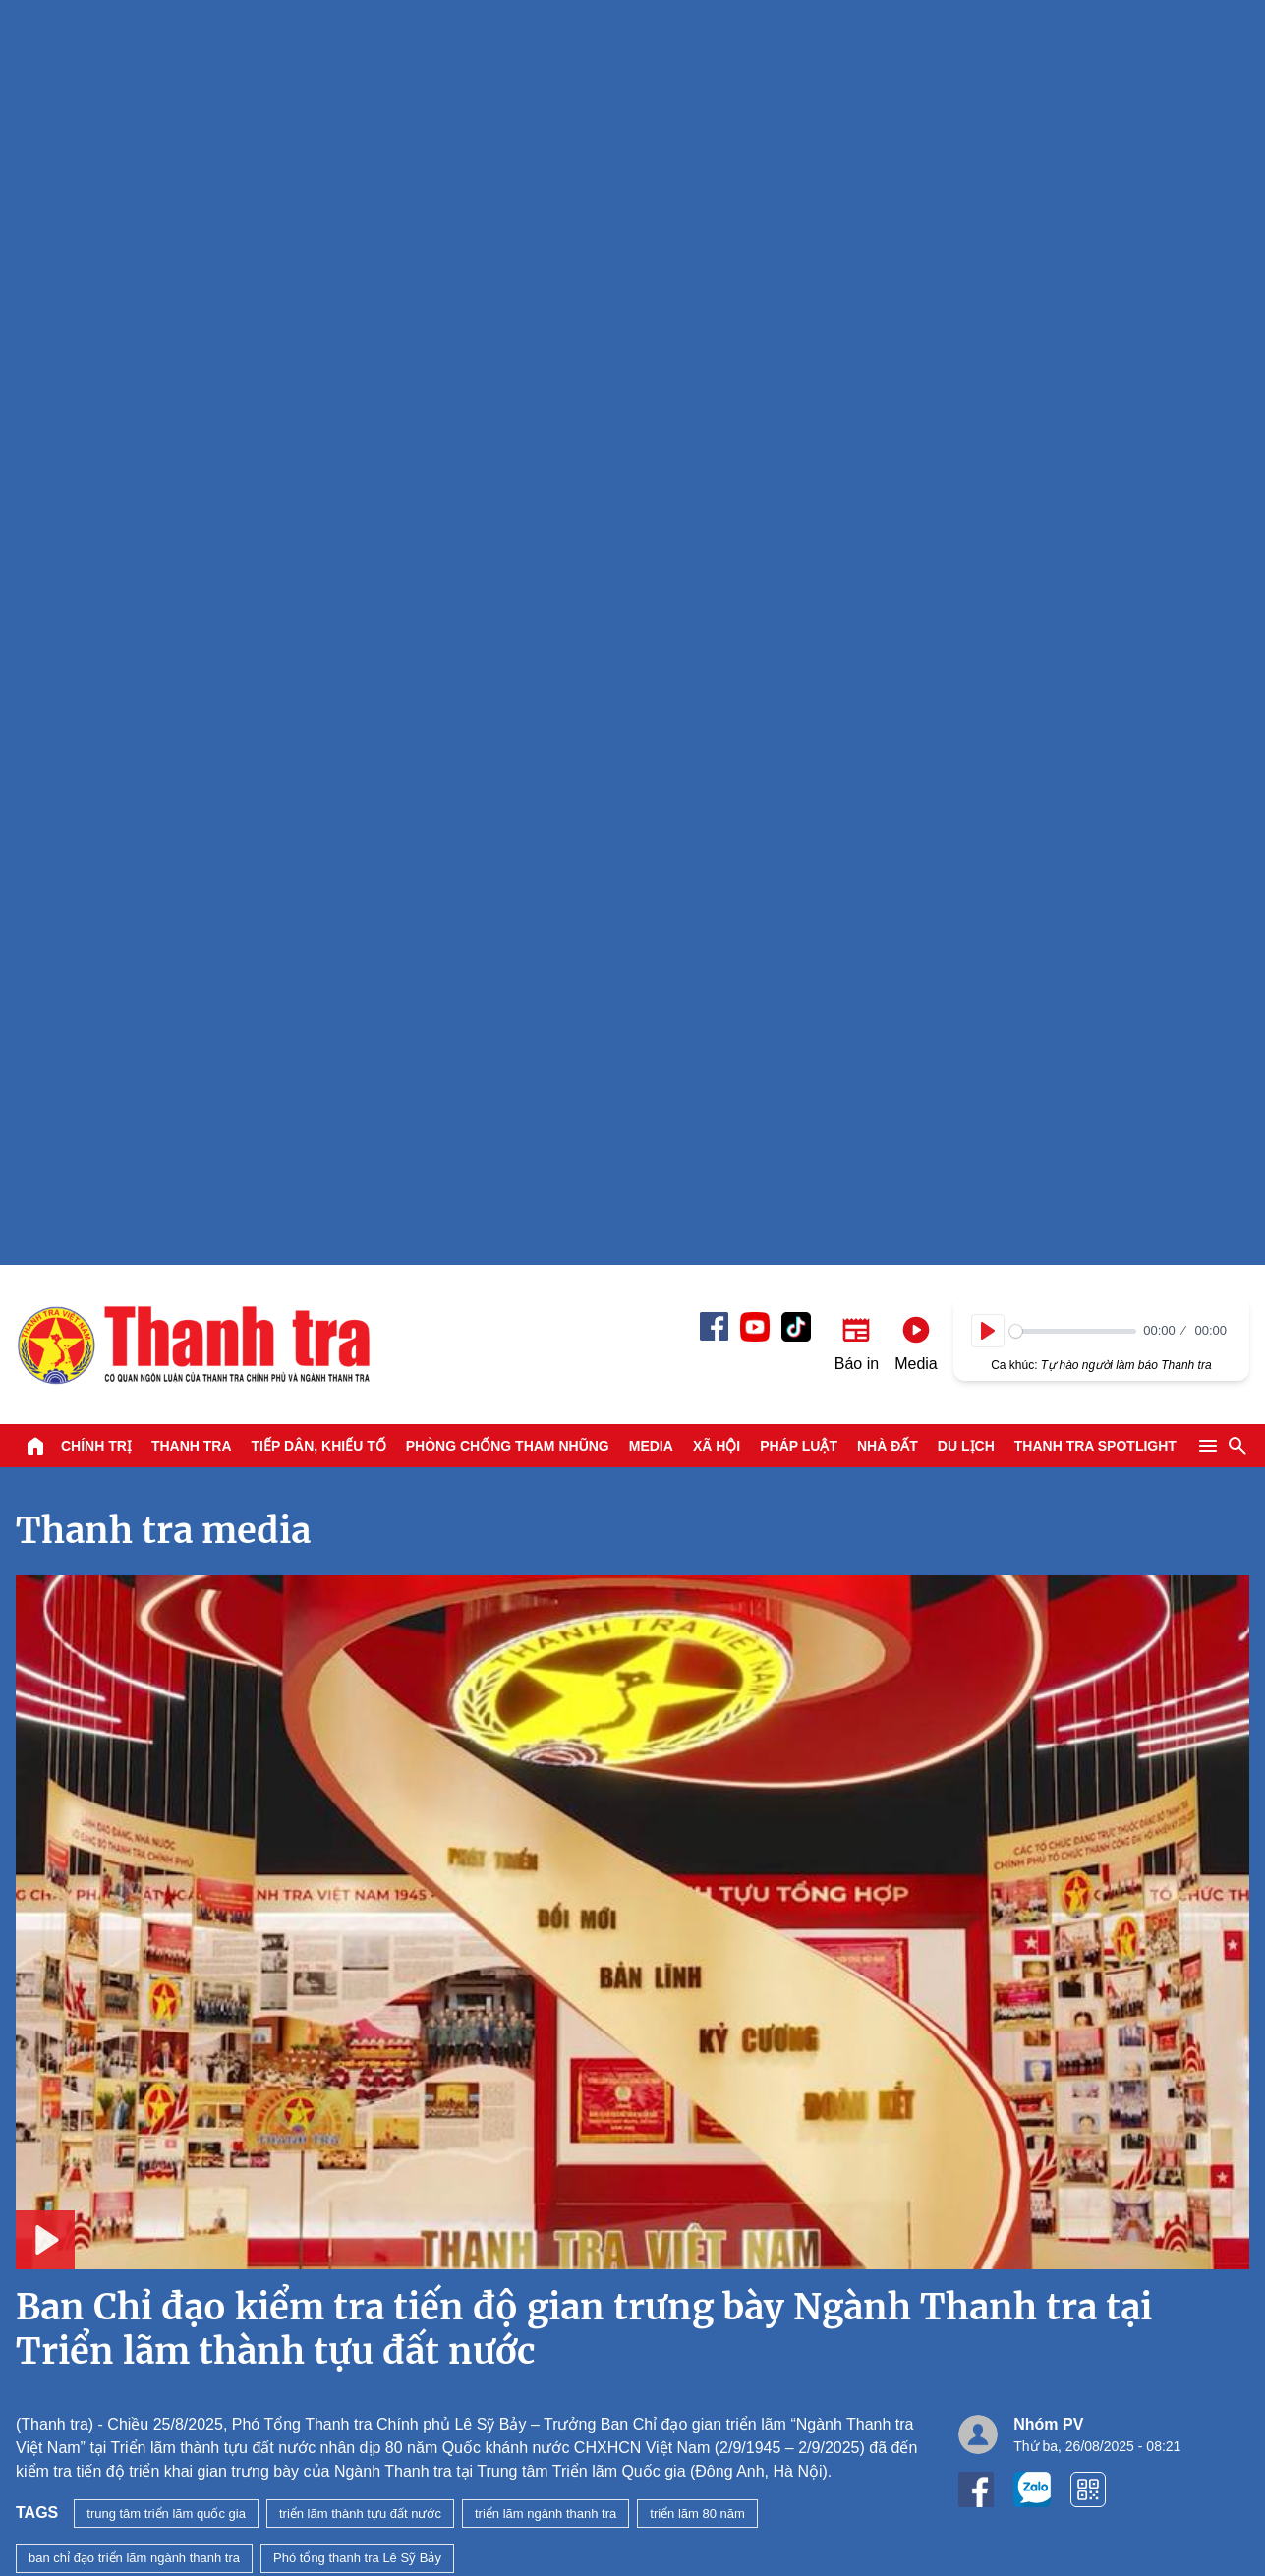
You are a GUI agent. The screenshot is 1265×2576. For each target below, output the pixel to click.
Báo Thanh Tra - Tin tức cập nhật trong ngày (193, 79)
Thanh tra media (163, 266)
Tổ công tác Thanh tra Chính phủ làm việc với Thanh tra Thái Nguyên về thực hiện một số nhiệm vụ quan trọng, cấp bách (815, 1673)
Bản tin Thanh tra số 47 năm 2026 (233, 1841)
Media (651, 181)
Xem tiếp (80, 1407)
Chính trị (96, 181)
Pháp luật (798, 181)
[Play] (988, 66)
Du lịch (966, 181)
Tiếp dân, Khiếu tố (319, 181)
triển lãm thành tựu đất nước (360, 1248)
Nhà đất (887, 181)
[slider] (1072, 66)
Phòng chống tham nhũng (507, 181)
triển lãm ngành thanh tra (545, 1248)
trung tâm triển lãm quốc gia (166, 1248)
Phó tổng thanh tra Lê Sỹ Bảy (357, 1293)
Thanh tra (191, 181)
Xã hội (716, 181)
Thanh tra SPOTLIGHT (1095, 181)
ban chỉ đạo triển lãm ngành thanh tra (134, 1293)
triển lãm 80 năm (697, 1248)
